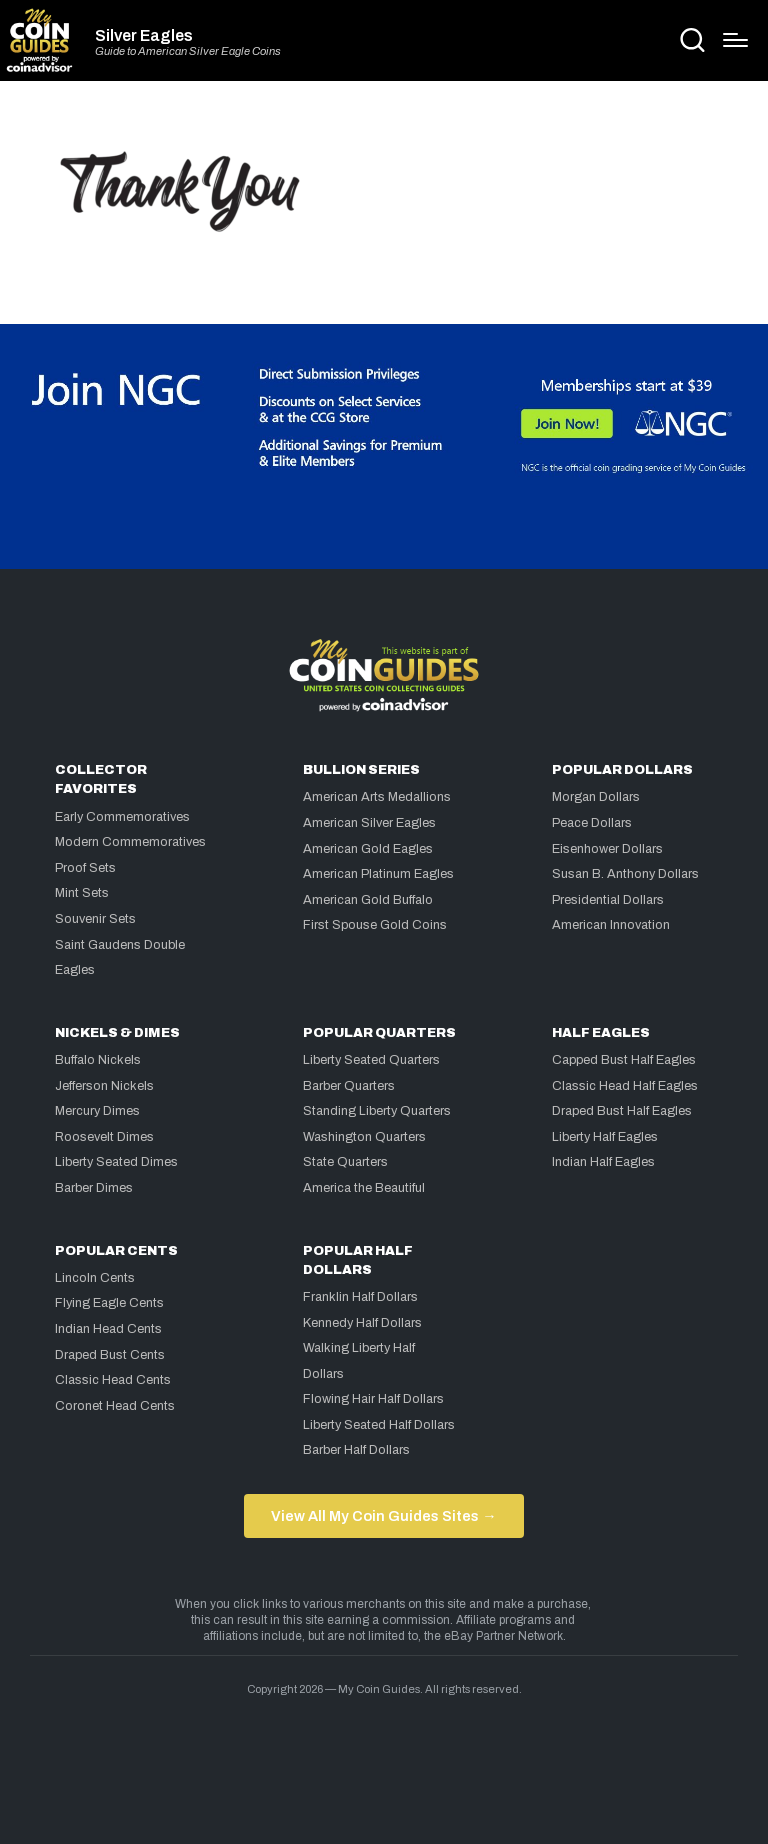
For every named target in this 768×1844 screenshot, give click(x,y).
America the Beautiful (364, 1188)
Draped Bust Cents (110, 1355)
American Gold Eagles (368, 849)
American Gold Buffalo (368, 900)
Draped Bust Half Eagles (622, 1111)
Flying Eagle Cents (109, 1303)
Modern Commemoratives (130, 842)
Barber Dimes (94, 1188)
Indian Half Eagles (603, 1162)
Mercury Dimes (97, 1111)
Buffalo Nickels (98, 1060)
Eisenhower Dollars (607, 849)
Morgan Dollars (596, 797)
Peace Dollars (592, 823)
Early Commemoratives (122, 817)
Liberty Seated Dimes (116, 1162)
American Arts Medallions (377, 797)
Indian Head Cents (108, 1329)
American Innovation (611, 925)
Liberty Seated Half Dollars (379, 1425)
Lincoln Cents (95, 1278)
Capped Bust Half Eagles (624, 1060)
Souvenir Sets (95, 919)
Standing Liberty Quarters (377, 1111)
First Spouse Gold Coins (375, 925)
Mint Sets (82, 893)
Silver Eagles (144, 36)
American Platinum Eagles (378, 874)
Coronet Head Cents (115, 1406)
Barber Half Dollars (356, 1450)
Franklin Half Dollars (360, 1297)
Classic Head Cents (113, 1380)
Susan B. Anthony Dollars (625, 874)
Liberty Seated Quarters (371, 1060)
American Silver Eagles (369, 823)
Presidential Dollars (608, 900)
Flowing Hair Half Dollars (373, 1399)
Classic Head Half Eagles (625, 1086)
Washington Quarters (364, 1137)
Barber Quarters (349, 1086)
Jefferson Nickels (104, 1086)
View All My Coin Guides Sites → (383, 1516)
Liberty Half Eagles (605, 1137)
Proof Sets (85, 868)
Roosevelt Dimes (104, 1137)
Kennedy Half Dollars (362, 1323)
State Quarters (345, 1162)
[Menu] (735, 40)
